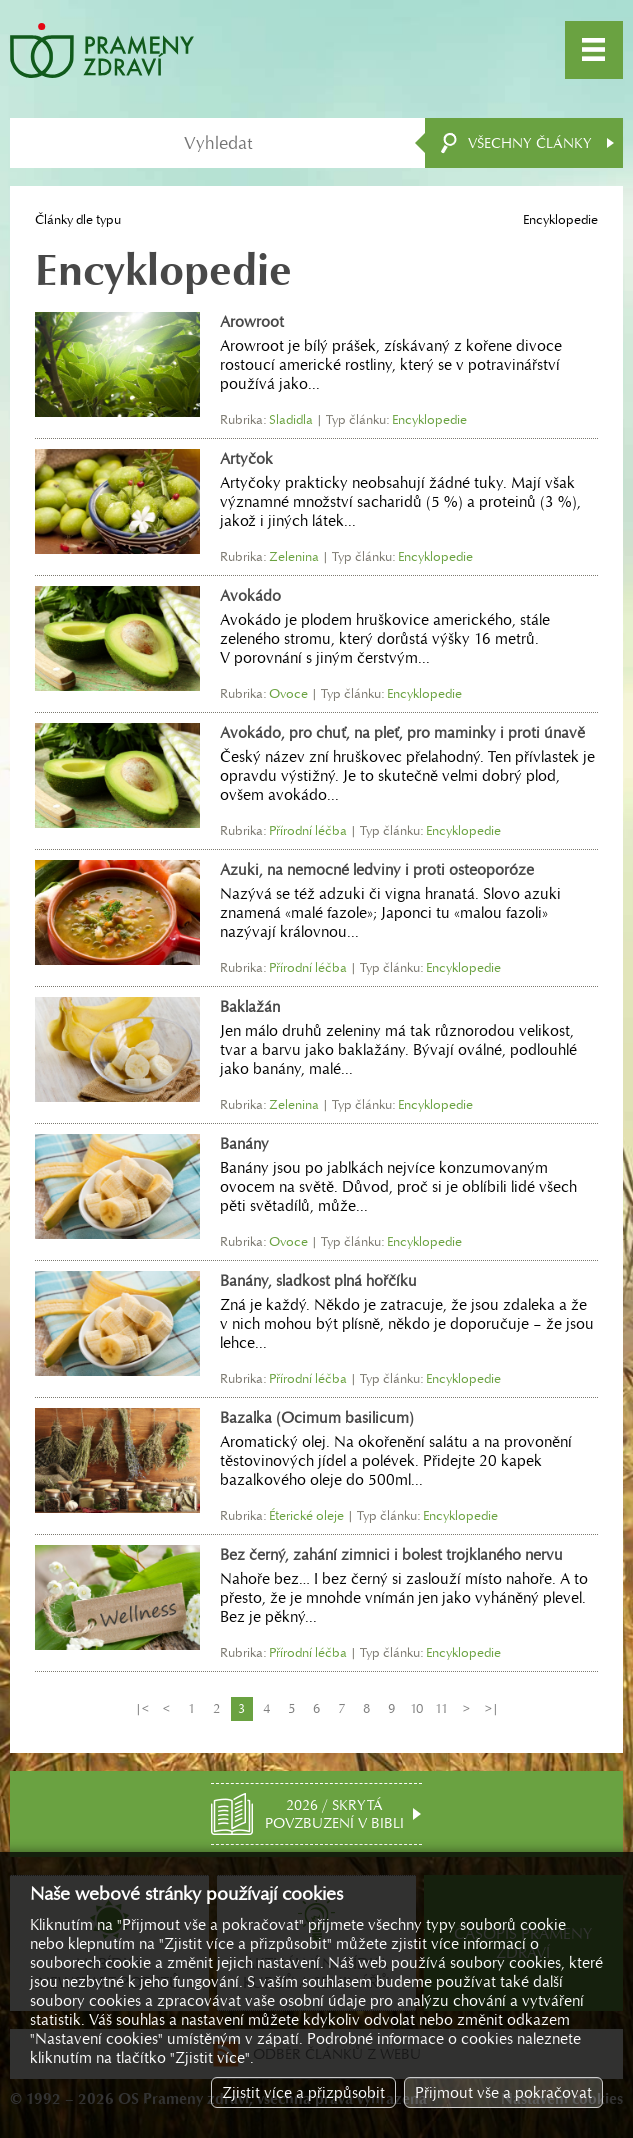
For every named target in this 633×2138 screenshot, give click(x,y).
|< (142, 1708)
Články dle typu (78, 219)
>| (492, 1708)
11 (441, 1708)
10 (416, 1708)
